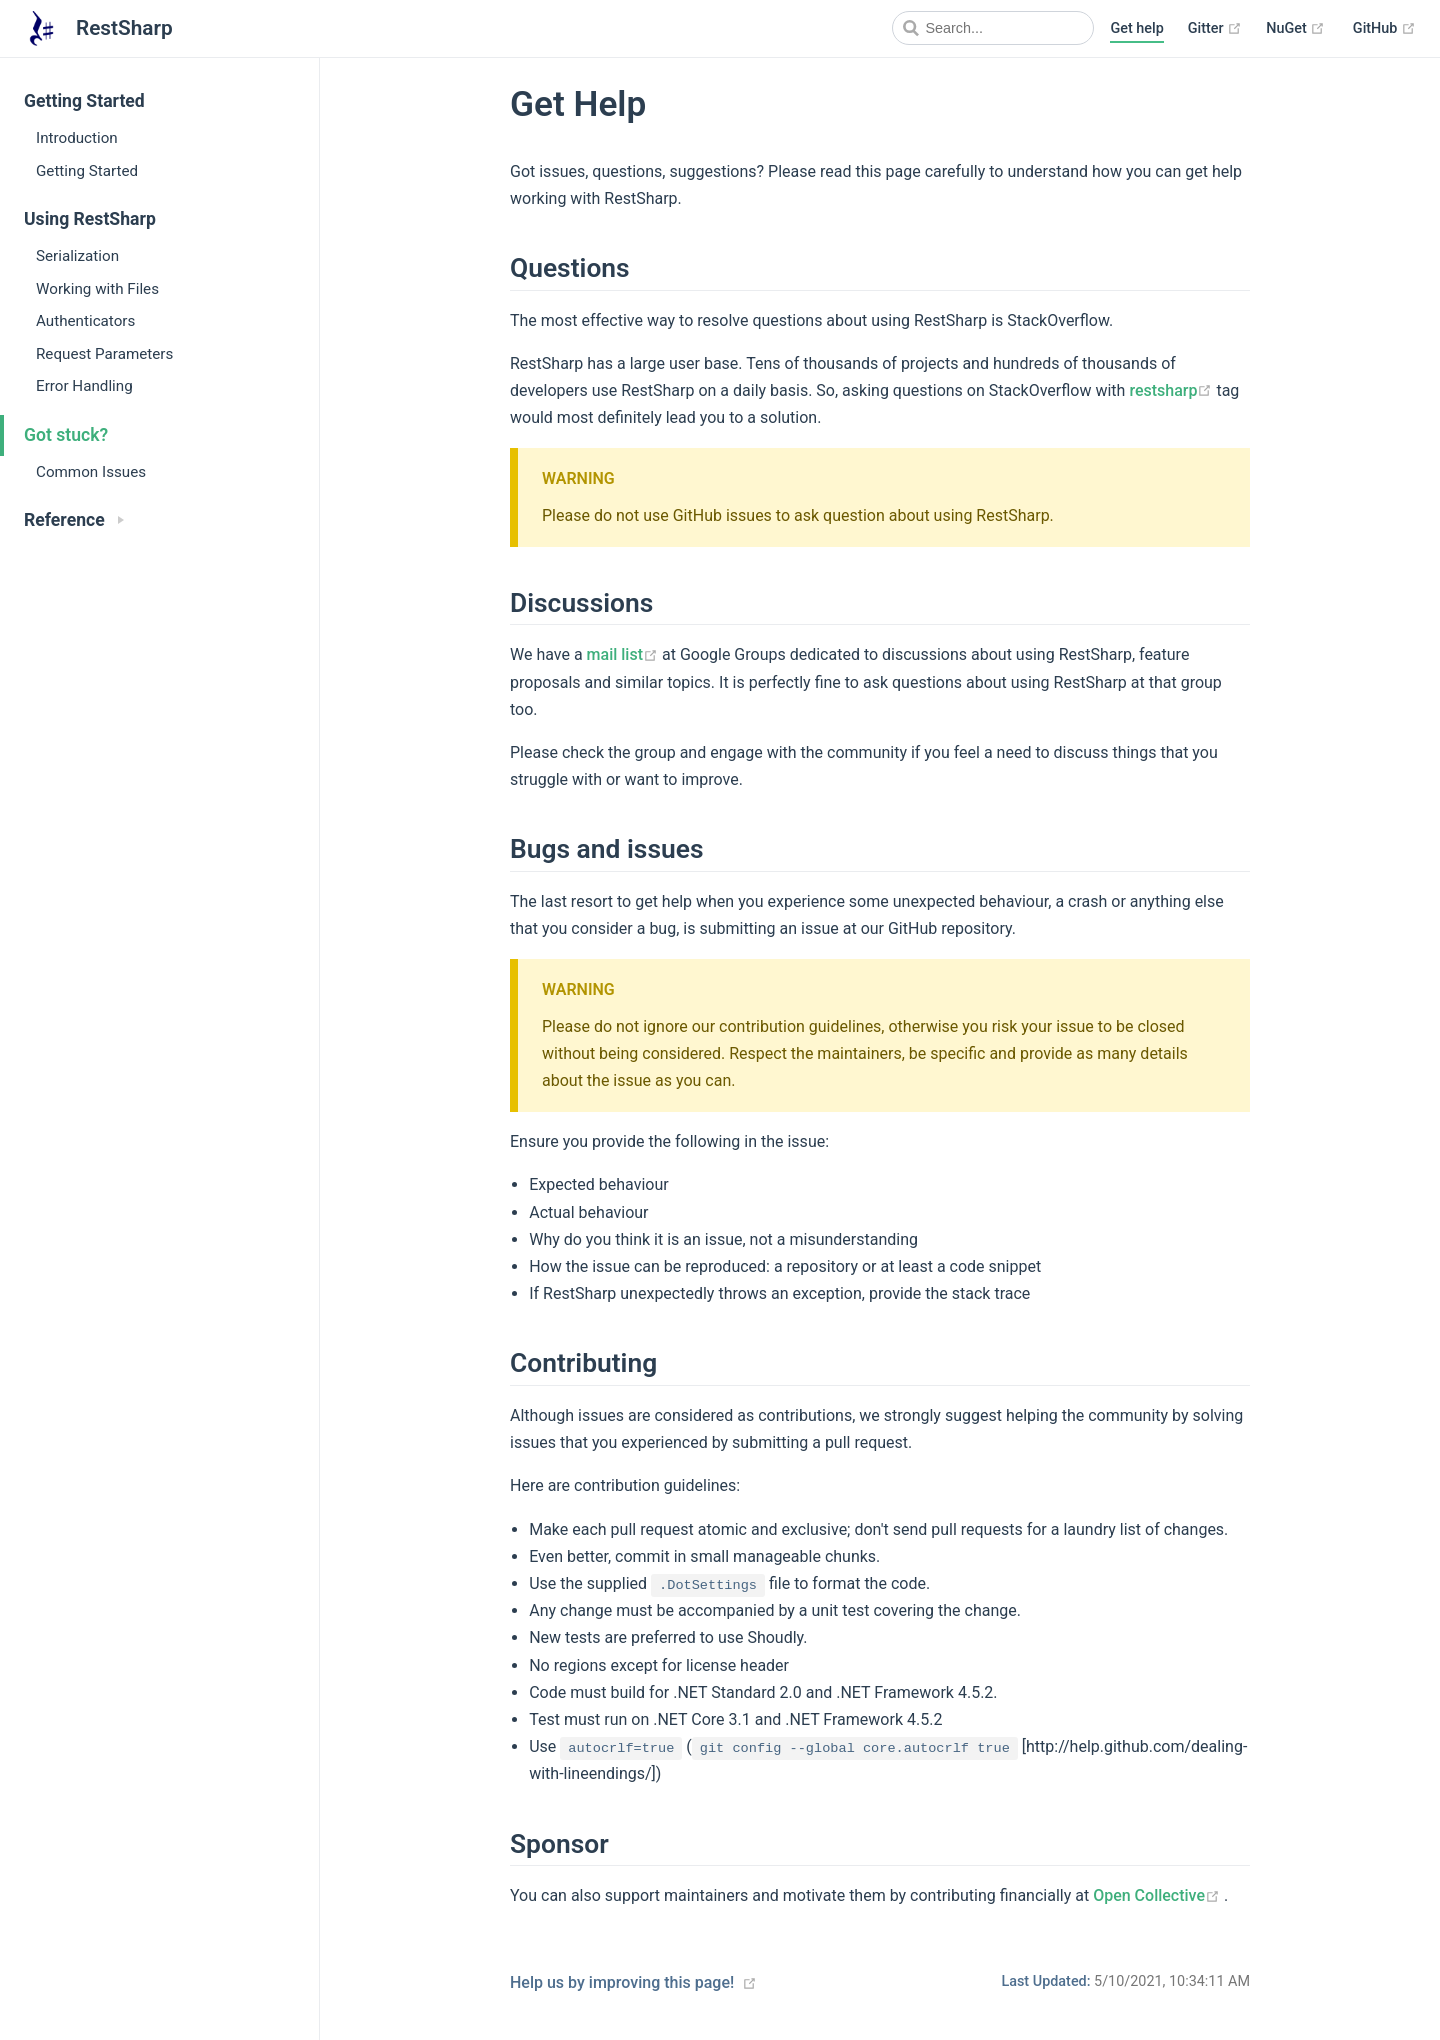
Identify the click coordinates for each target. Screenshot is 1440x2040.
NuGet (1295, 29)
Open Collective (1158, 1895)
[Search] (993, 28)
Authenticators (85, 321)
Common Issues (91, 472)
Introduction (77, 138)
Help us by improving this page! (622, 1982)
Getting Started (87, 171)
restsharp (1172, 390)
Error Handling (84, 386)
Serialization (77, 256)
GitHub (1384, 29)
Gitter (1215, 29)
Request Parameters (104, 354)
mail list (624, 654)
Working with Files (97, 289)
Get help (1136, 28)
